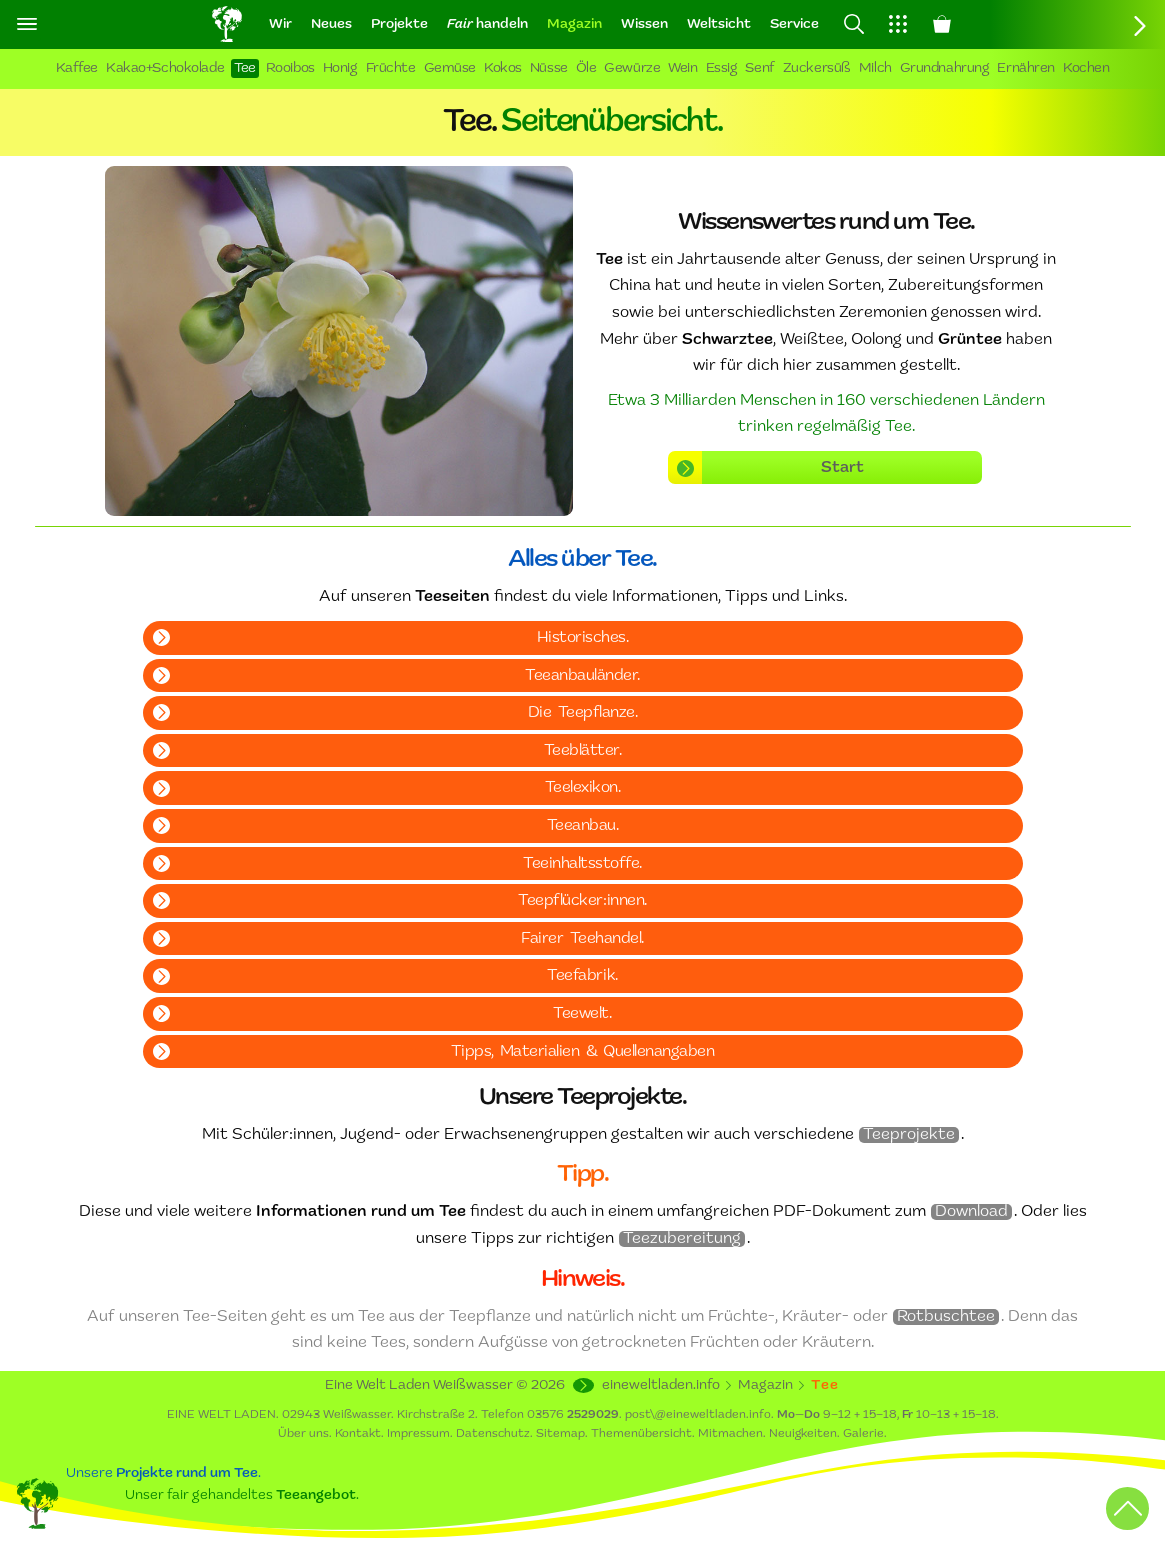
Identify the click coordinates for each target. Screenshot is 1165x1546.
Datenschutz (493, 1434)
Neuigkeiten (803, 1434)
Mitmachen (730, 1434)
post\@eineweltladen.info (698, 1415)
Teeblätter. (583, 751)
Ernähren (1026, 68)
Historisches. (583, 638)
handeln (487, 24)
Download (971, 1212)
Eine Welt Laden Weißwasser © (445, 1385)
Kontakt (358, 1434)
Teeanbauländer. (582, 676)
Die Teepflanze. (582, 713)
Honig (340, 68)
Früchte (391, 68)
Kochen (1086, 68)
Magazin (574, 24)
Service (794, 24)
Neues (331, 24)
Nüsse (549, 68)
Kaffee (77, 68)
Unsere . (163, 1473)
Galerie (863, 1434)
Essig (722, 68)
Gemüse (450, 68)
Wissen (644, 24)
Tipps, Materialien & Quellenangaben (583, 1052)
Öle (586, 68)
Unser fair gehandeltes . (242, 1495)
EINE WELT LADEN (221, 1415)
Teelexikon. (583, 788)
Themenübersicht (641, 1434)
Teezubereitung (682, 1239)
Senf (759, 68)
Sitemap (560, 1434)
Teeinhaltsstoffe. (582, 864)
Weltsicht (719, 24)
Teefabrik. (582, 976)
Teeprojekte (909, 1135)
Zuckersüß (817, 68)
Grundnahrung (945, 68)
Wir (280, 24)
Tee (245, 68)
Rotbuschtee (946, 1317)
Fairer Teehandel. (582, 939)
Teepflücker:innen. (582, 901)
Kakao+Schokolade (165, 68)
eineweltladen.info (661, 1385)
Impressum (418, 1434)
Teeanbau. (583, 826)
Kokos (503, 68)
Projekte (399, 24)
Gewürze (632, 68)
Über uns (303, 1434)
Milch (875, 68)
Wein (682, 68)
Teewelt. (582, 1014)
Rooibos (290, 68)
